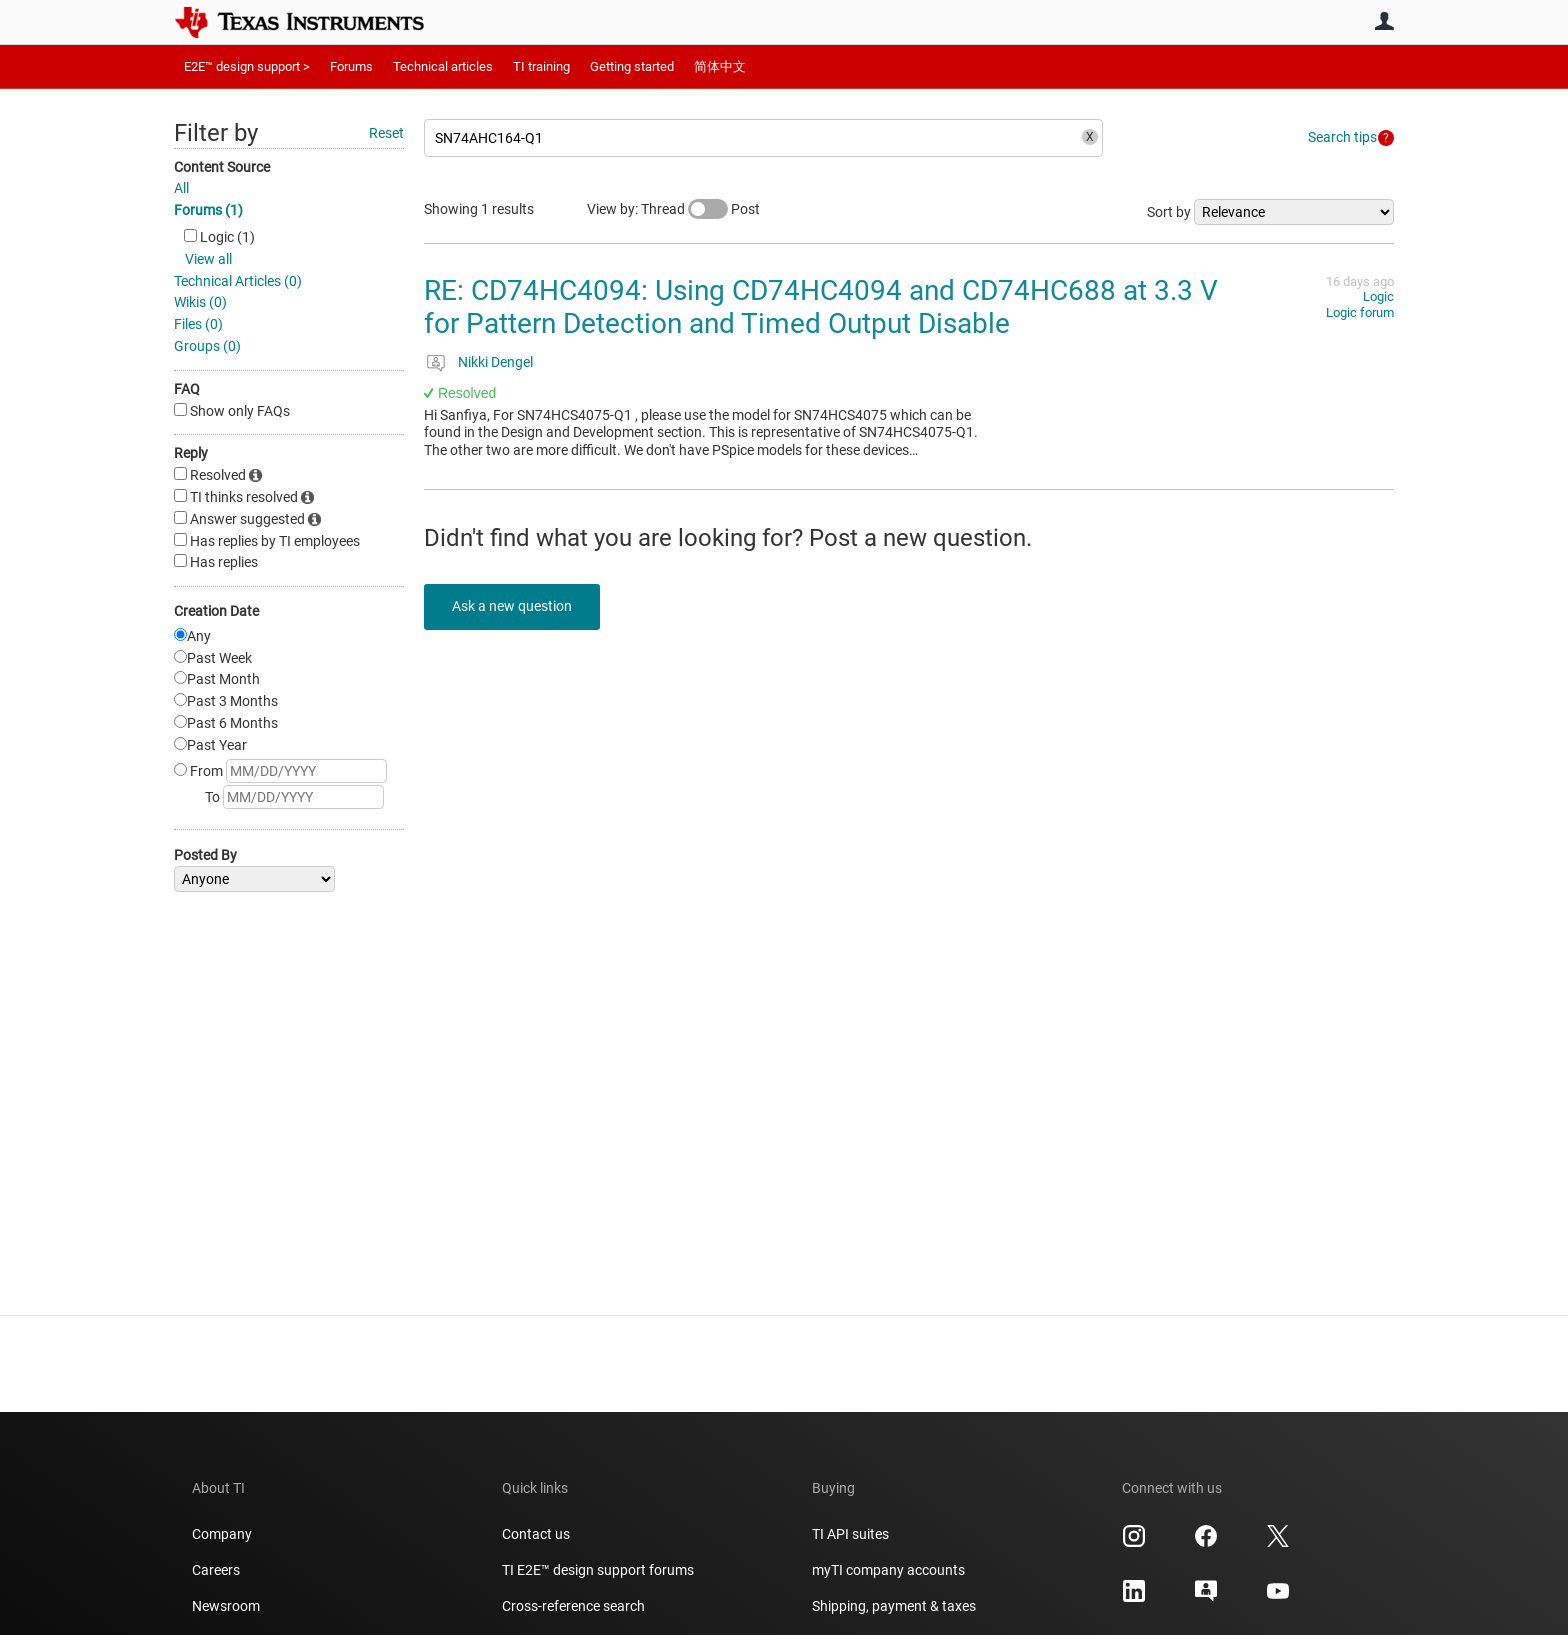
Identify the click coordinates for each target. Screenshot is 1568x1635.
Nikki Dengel (495, 362)
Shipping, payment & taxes (894, 1606)
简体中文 (720, 66)
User (1384, 21)
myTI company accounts (888, 1570)
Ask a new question (514, 606)
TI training (541, 66)
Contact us (536, 1534)
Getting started (632, 66)
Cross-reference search (573, 1606)
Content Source (222, 167)
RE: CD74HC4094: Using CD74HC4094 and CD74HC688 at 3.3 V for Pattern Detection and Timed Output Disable (821, 307)
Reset (386, 133)
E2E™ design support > (247, 66)
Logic (1378, 296)
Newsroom (226, 1606)
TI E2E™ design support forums (598, 1570)
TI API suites (850, 1534)
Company (222, 1534)
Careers (216, 1570)
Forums (351, 66)
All (181, 188)
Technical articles (443, 66)
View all (208, 259)
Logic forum (1360, 312)
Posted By (205, 855)
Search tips (1342, 137)
